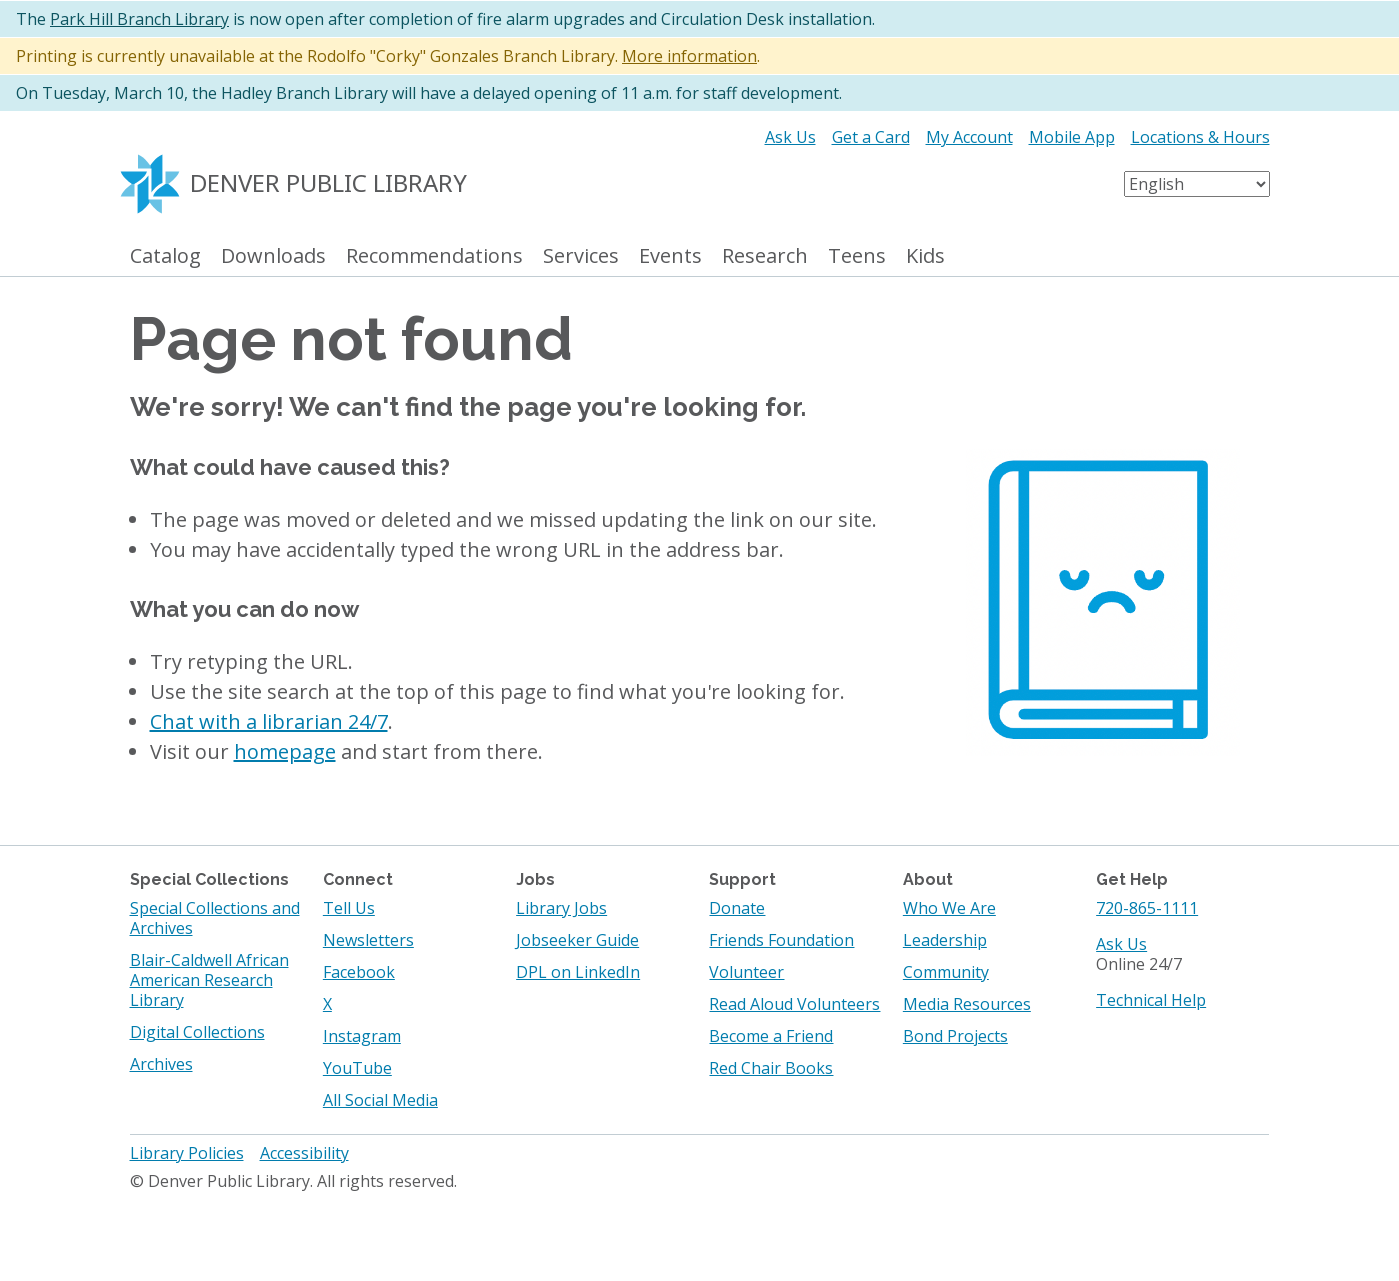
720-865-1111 (1147, 908)
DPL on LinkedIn (578, 972)
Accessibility (304, 1153)
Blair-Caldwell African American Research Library (209, 980)
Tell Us (349, 908)
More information (689, 56)
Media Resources (967, 1004)
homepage (285, 751)
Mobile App (1072, 137)
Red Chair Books (771, 1068)
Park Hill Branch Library (139, 19)
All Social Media (380, 1100)
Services (581, 256)
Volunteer (746, 972)
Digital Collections (197, 1032)
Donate (737, 908)
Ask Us (790, 137)
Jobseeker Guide (577, 940)
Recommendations (434, 256)
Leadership (945, 940)
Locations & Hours (1200, 137)
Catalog (165, 256)
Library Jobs (561, 908)
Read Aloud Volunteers (794, 1004)
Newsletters (368, 940)
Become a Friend (771, 1036)
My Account (969, 137)
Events (670, 256)
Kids (925, 256)
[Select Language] (1197, 184)
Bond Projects (955, 1036)
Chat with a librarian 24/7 (269, 721)
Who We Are (949, 908)
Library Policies (187, 1153)
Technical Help (1151, 1000)
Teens (857, 256)
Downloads (273, 256)
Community (946, 972)
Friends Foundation (781, 940)
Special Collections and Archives (215, 918)
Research (765, 256)
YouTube (357, 1068)
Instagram (362, 1036)
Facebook (359, 972)
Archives (161, 1064)
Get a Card (871, 137)
